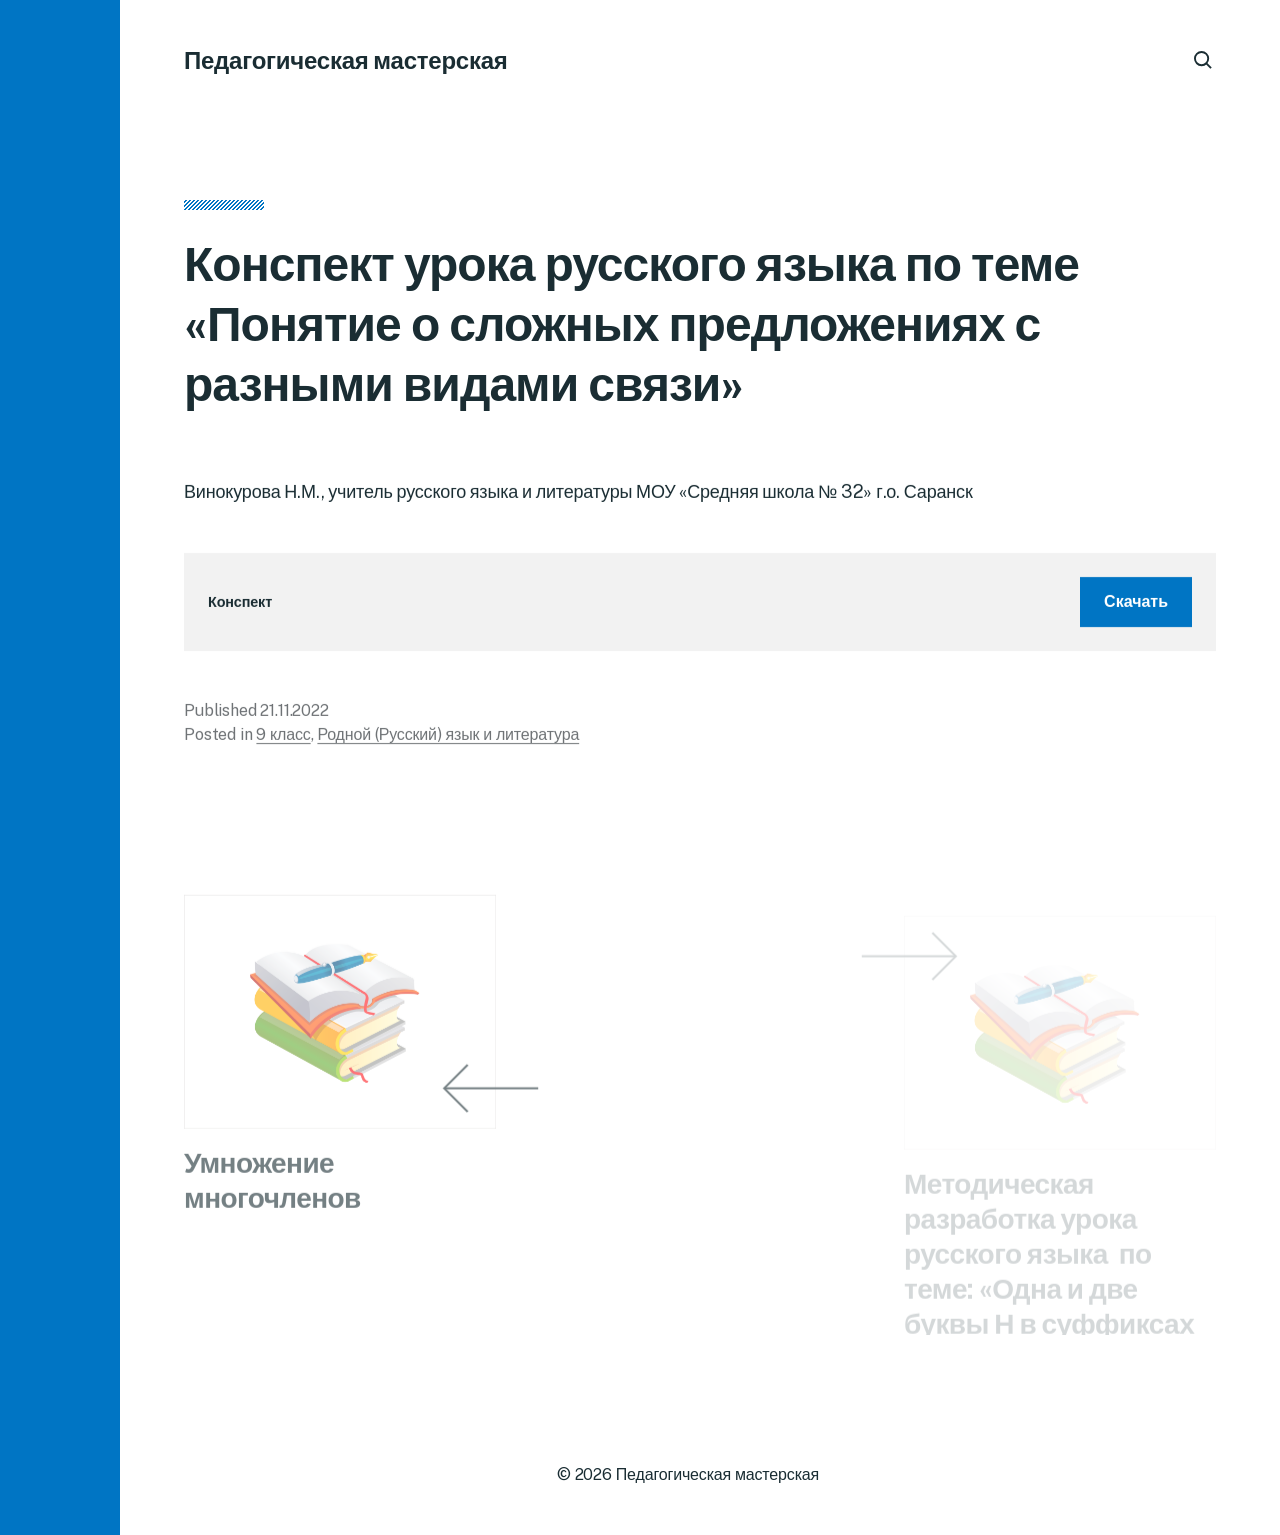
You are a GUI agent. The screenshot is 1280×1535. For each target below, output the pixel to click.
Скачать (1136, 604)
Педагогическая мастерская (346, 60)
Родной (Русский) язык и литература (448, 737)
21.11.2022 (294, 713)
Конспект (240, 605)
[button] (60, 767)
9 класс (283, 737)
